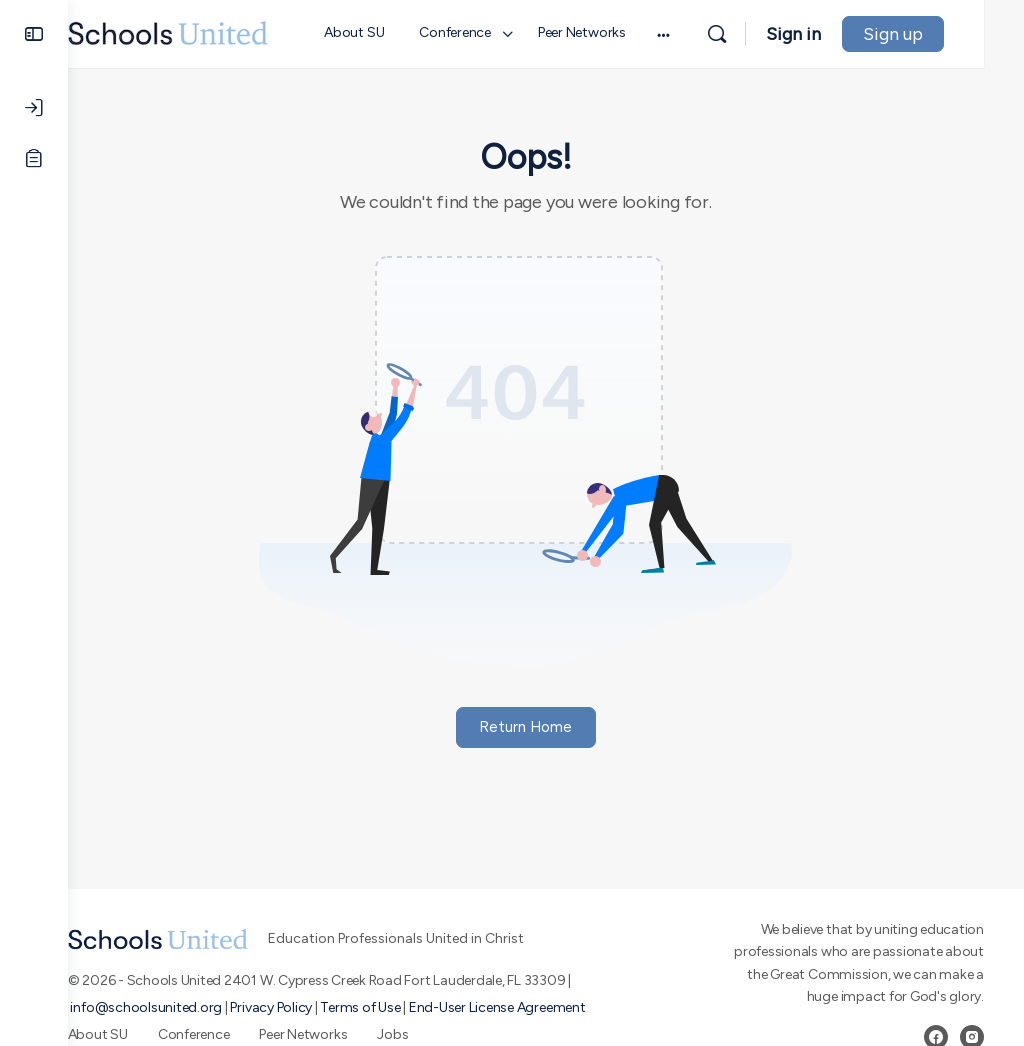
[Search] (757, 34)
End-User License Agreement (537, 1007)
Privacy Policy (312, 1007)
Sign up (933, 34)
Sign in (833, 34)
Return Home (546, 727)
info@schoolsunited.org (187, 1007)
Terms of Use (401, 1007)
